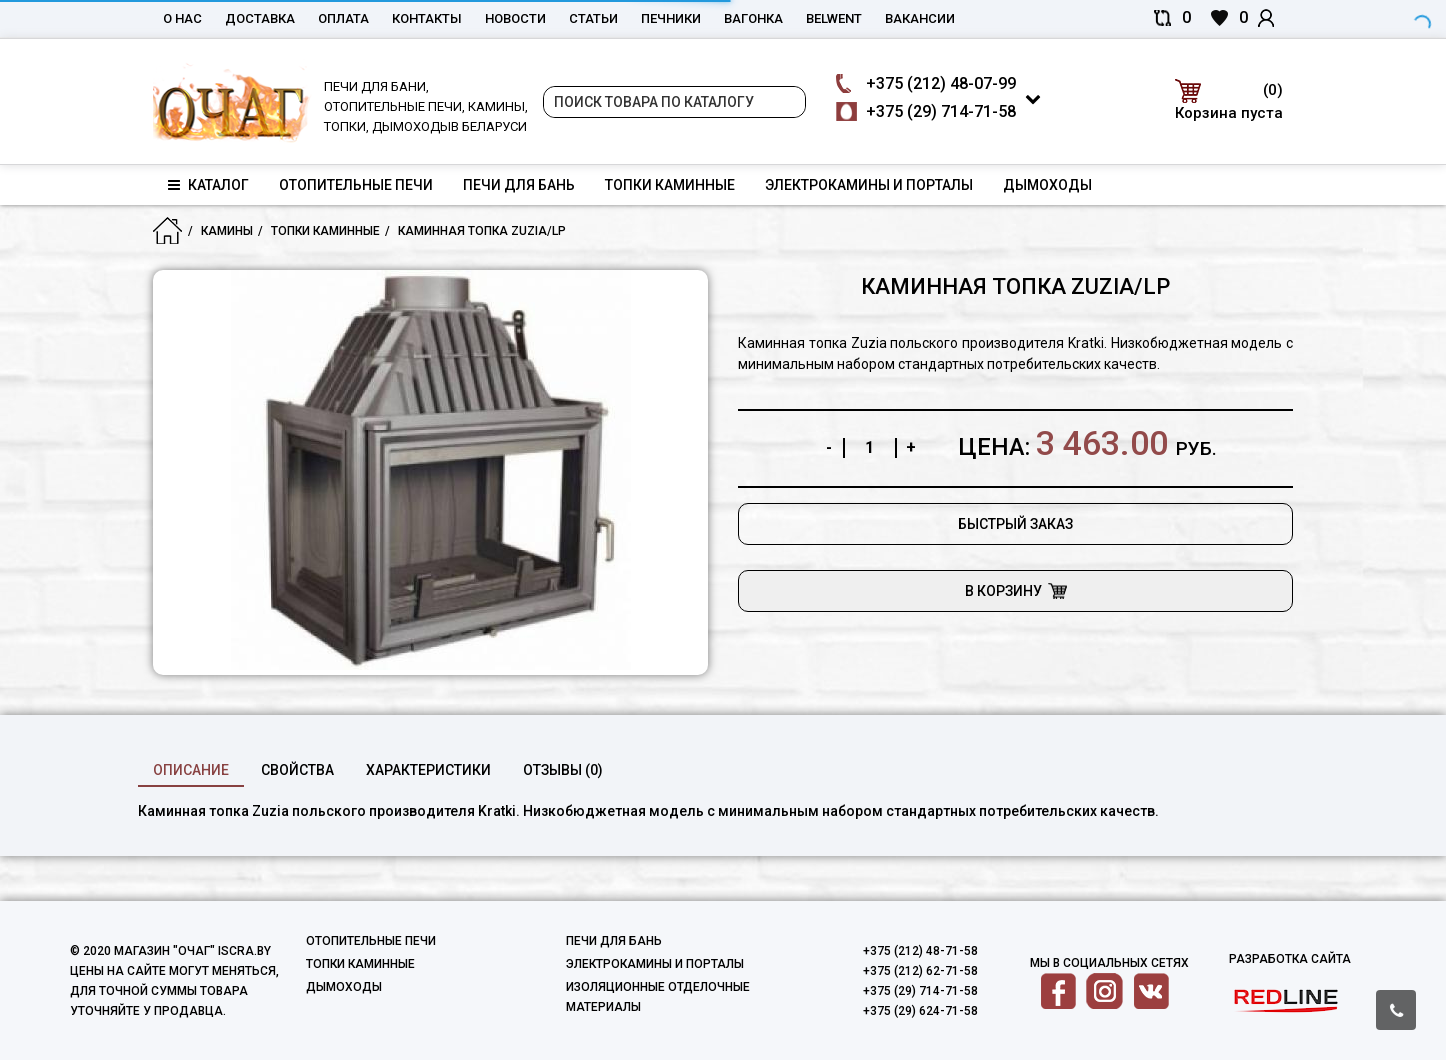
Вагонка (753, 18)
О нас (182, 18)
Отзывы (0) (563, 770)
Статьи (593, 18)
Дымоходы (1047, 185)
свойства (297, 770)
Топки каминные (670, 185)
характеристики (428, 770)
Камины (227, 231)
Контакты (427, 18)
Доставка (260, 18)
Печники (671, 18)
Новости (515, 18)
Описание (191, 770)
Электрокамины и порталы (869, 185)
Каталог (208, 185)
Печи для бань (519, 185)
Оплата (343, 18)
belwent (834, 18)
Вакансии (920, 18)
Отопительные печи (356, 185)
